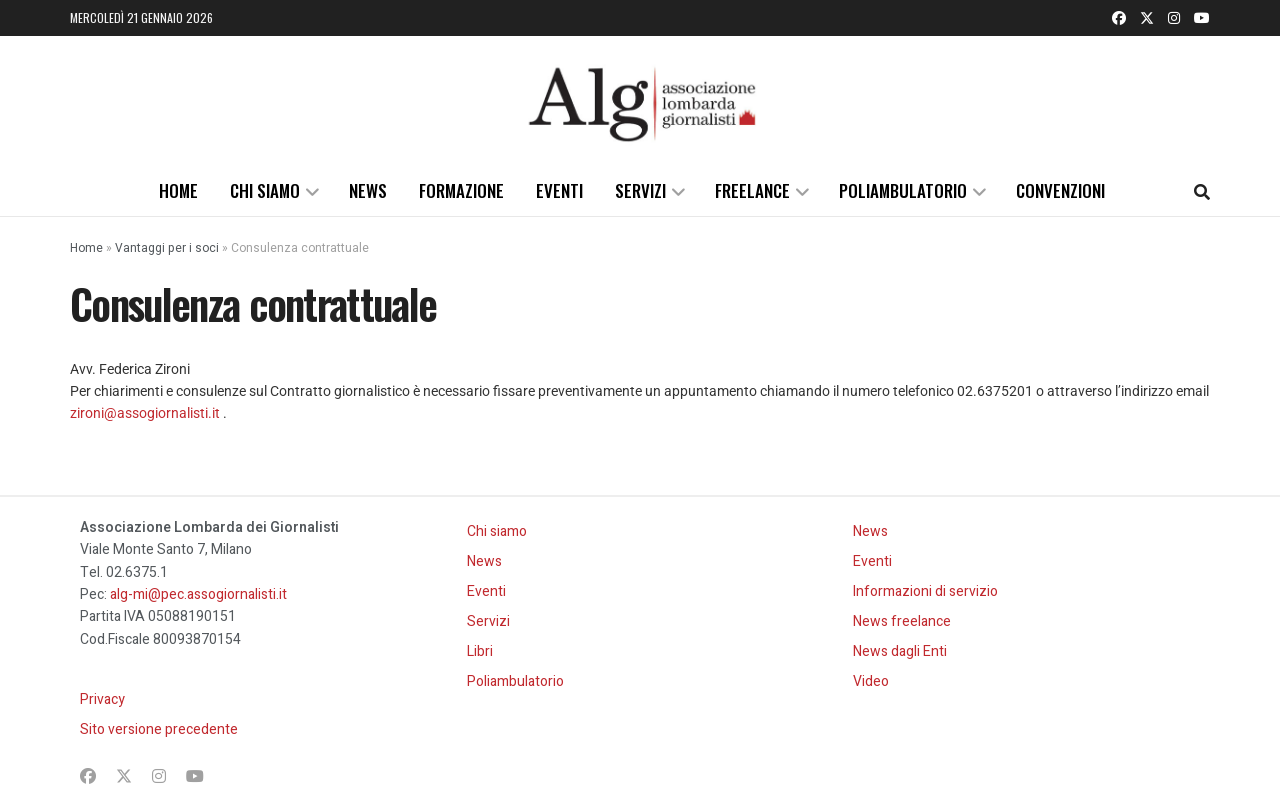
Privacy (102, 699)
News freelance (902, 621)
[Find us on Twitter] (1147, 18)
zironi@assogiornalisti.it (145, 413)
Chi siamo (265, 190)
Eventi (559, 190)
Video (871, 681)
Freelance (752, 190)
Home (178, 190)
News (368, 190)
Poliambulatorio (903, 190)
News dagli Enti (900, 651)
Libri (480, 651)
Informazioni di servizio (925, 591)
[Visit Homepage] (640, 101)
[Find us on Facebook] (1119, 18)
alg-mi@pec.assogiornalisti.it (198, 594)
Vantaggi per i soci (167, 248)
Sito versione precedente (159, 729)
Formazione (461, 190)
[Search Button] (1202, 191)
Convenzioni (1060, 190)
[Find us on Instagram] (1174, 18)
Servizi (640, 190)
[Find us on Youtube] (1202, 18)
